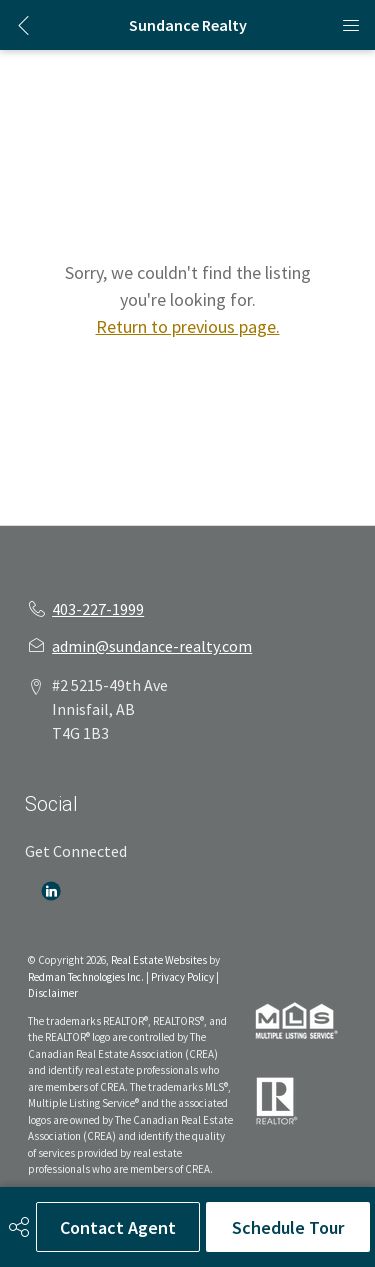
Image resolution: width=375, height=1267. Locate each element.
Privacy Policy (182, 977)
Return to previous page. (188, 326)
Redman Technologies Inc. (87, 977)
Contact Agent (118, 1227)
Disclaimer (53, 993)
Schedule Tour (288, 1227)
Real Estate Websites (160, 960)
